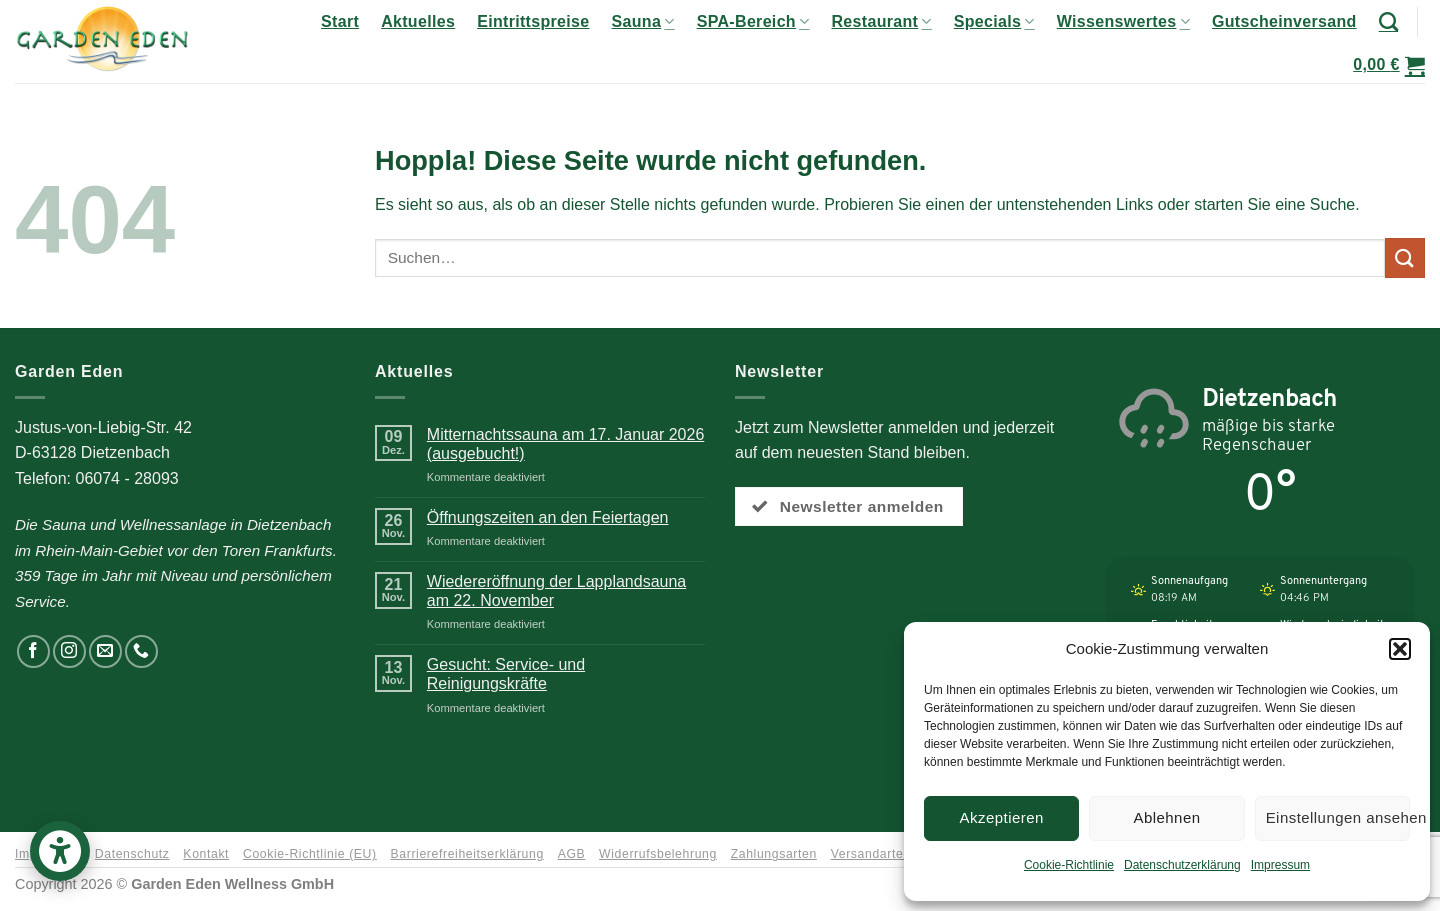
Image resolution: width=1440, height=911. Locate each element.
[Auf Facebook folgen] (33, 651)
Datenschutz (132, 854)
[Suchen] (1388, 21)
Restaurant (881, 21)
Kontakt (206, 854)
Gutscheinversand (1284, 21)
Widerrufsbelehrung (658, 854)
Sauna (643, 21)
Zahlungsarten (774, 854)
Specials (994, 21)
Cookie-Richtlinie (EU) (310, 854)
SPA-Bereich (753, 21)
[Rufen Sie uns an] (141, 651)
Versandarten (871, 854)
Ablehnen (1166, 817)
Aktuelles (418, 21)
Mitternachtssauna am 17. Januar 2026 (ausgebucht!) (566, 444)
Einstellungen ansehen (1338, 817)
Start (340, 21)
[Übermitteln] (1405, 257)
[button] (1400, 649)
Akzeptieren (1002, 817)
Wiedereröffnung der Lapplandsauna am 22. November (556, 591)
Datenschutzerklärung (1182, 865)
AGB (572, 854)
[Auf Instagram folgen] (69, 651)
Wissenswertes (1123, 21)
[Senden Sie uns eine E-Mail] (105, 651)
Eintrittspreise (533, 21)
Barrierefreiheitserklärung (467, 854)
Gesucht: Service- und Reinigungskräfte (506, 674)
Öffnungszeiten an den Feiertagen (548, 517)
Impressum (1280, 865)
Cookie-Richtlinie (1069, 865)
